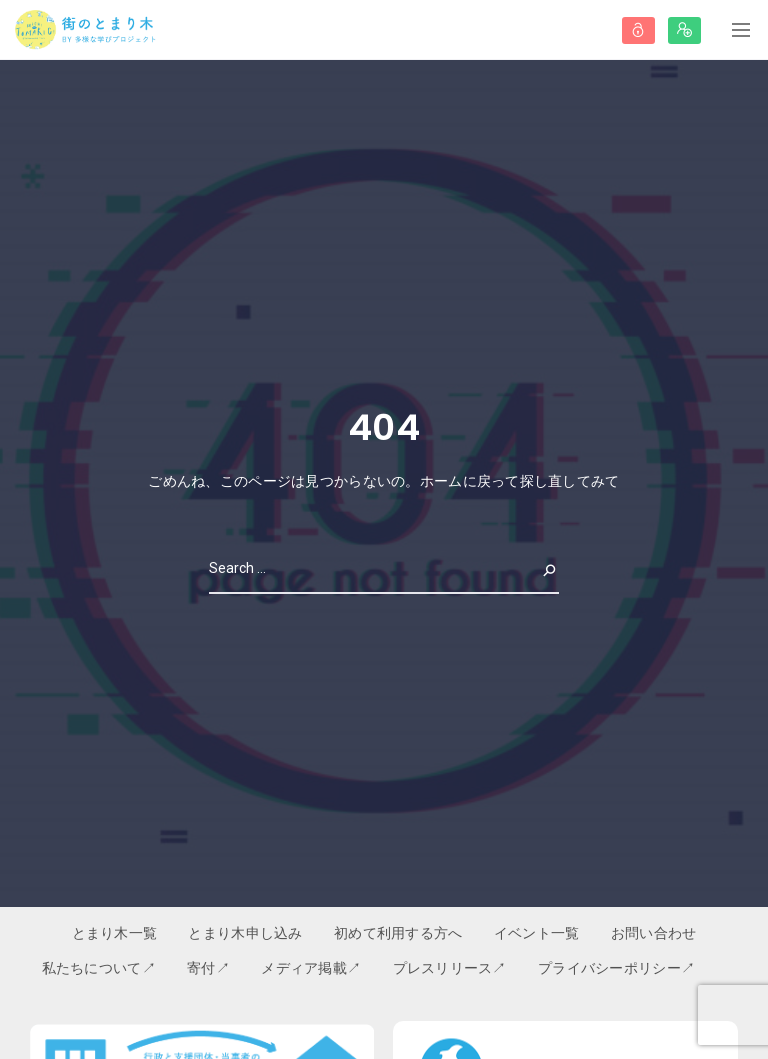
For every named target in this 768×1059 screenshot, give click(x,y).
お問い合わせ (654, 933)
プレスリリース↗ (450, 968)
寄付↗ (208, 968)
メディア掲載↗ (311, 968)
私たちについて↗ (99, 968)
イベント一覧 (537, 933)
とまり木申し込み (245, 933)
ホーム (441, 481)
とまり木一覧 (115, 933)
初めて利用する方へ (398, 933)
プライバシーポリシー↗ (616, 968)
